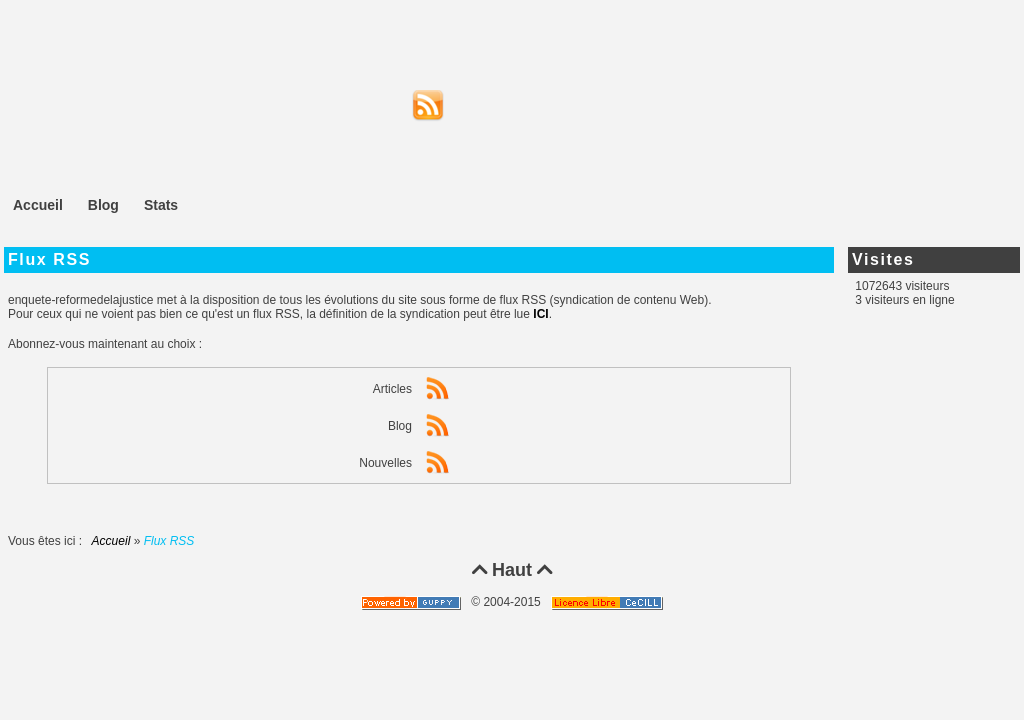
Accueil (111, 541)
